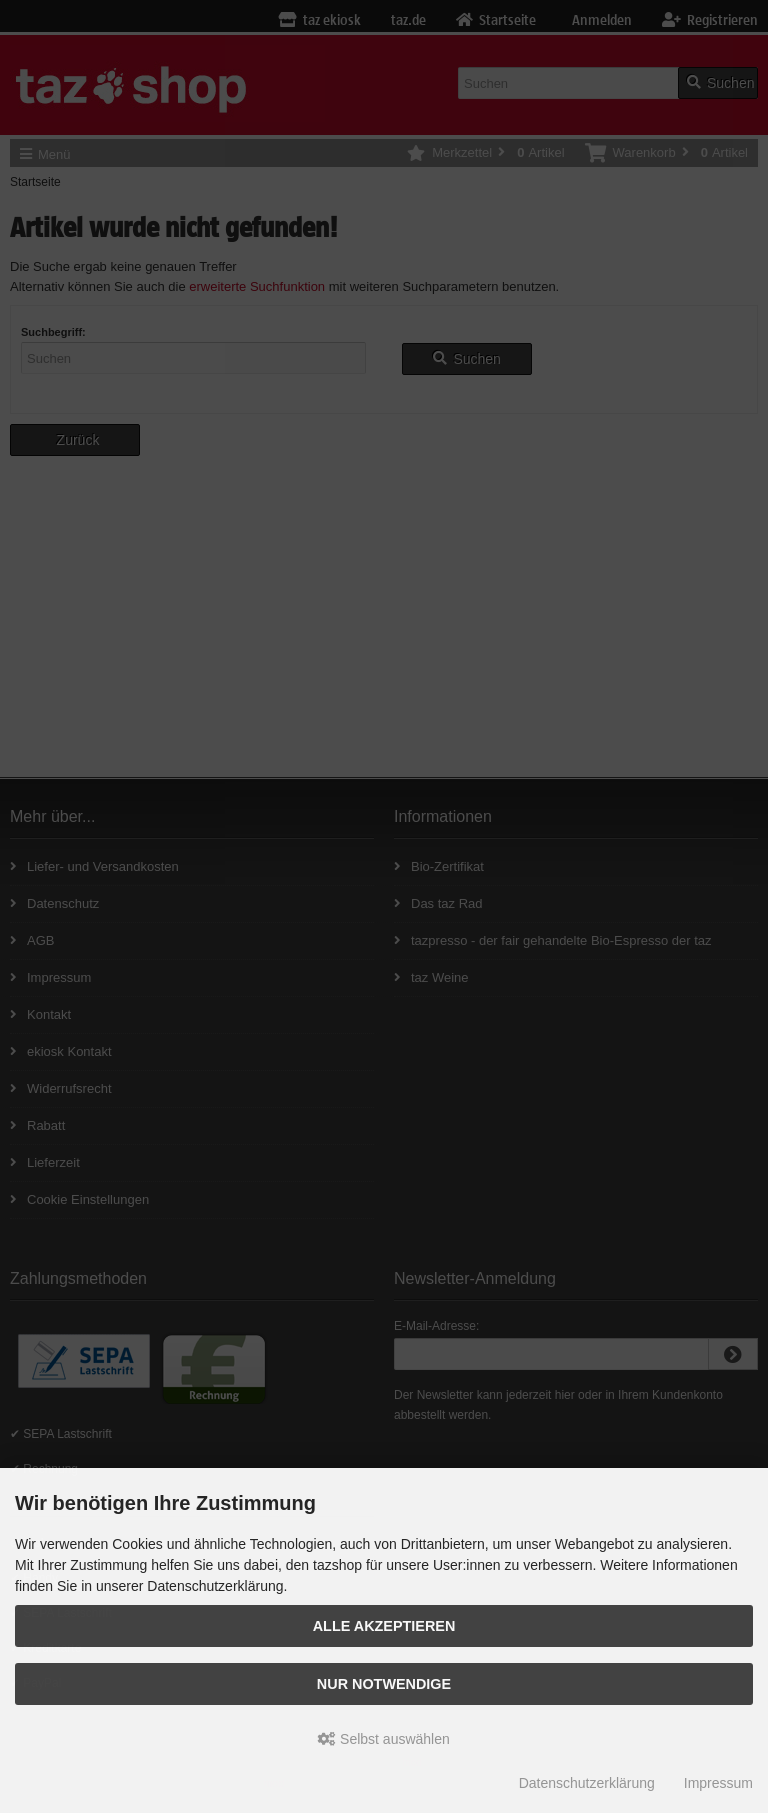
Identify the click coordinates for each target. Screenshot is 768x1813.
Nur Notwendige (384, 1684)
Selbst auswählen (384, 1739)
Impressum (718, 1783)
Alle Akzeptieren (384, 1626)
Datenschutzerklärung (587, 1783)
